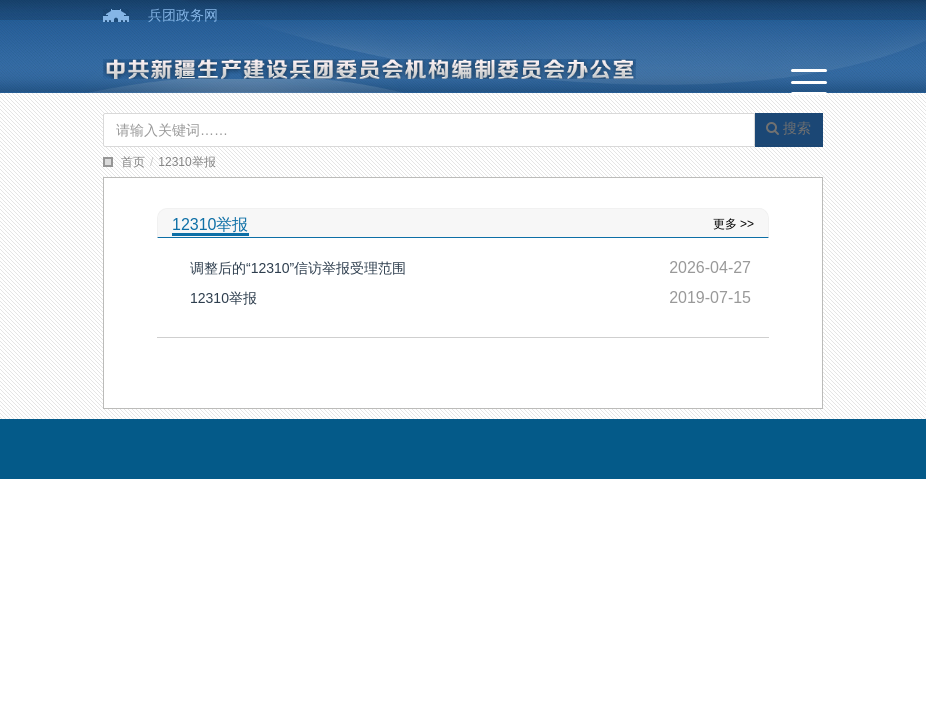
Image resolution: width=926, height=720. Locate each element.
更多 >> (733, 224)
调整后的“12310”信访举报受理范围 (298, 268)
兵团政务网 (183, 15)
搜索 (788, 128)
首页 (133, 162)
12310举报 (186, 162)
